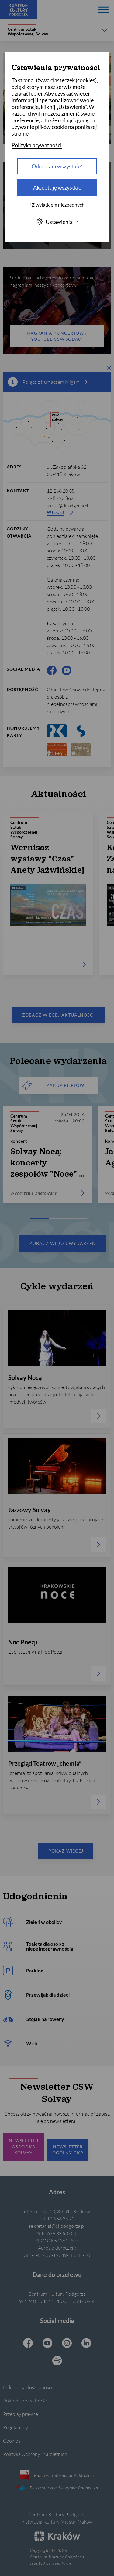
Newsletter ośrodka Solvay (24, 2146)
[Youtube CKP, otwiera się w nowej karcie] (66, 670)
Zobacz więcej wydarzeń (62, 1243)
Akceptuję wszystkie (57, 187)
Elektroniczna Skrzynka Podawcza (57, 2488)
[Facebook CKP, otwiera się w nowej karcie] (52, 670)
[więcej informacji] (86, 381)
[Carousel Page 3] (77, 1218)
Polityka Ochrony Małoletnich (35, 2454)
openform (61, 2563)
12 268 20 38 (60, 491)
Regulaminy (15, 2427)
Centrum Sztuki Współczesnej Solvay (28, 30)
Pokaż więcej (65, 1850)
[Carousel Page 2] (58, 1218)
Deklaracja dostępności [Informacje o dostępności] (27, 2387)
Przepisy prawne (20, 2414)
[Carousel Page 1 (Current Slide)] (39, 1218)
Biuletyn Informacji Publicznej (57, 2475)
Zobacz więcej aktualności (58, 1014)
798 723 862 (60, 498)
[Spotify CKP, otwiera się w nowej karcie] (57, 2361)
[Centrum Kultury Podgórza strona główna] (18, 9)
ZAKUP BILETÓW (53, 1085)
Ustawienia (57, 221)
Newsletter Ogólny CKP (67, 2149)
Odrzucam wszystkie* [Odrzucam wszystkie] (57, 166)
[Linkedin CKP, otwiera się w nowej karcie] (86, 2343)
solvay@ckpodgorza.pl (67, 505)
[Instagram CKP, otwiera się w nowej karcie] (67, 2343)
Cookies (11, 2440)
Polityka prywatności (25, 2400)
